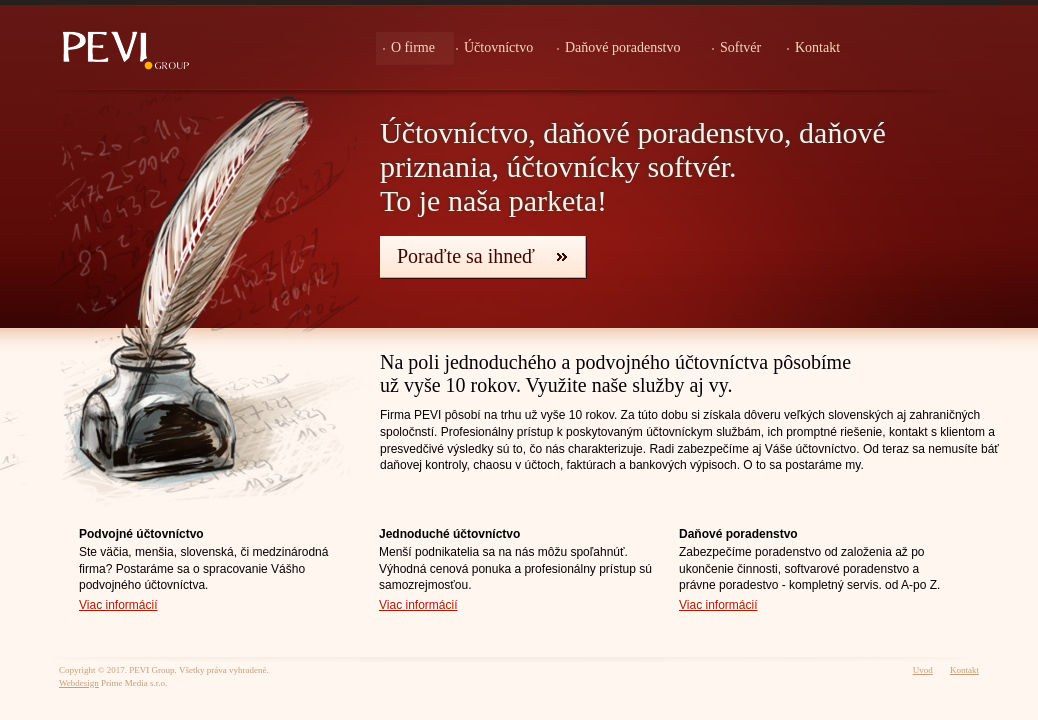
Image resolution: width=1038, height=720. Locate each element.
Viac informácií (118, 605)
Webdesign (79, 683)
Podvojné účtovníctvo (141, 534)
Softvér (740, 47)
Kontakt (817, 47)
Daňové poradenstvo (622, 47)
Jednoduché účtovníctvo (449, 534)
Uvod (923, 670)
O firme (413, 47)
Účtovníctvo (498, 47)
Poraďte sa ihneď (466, 256)
